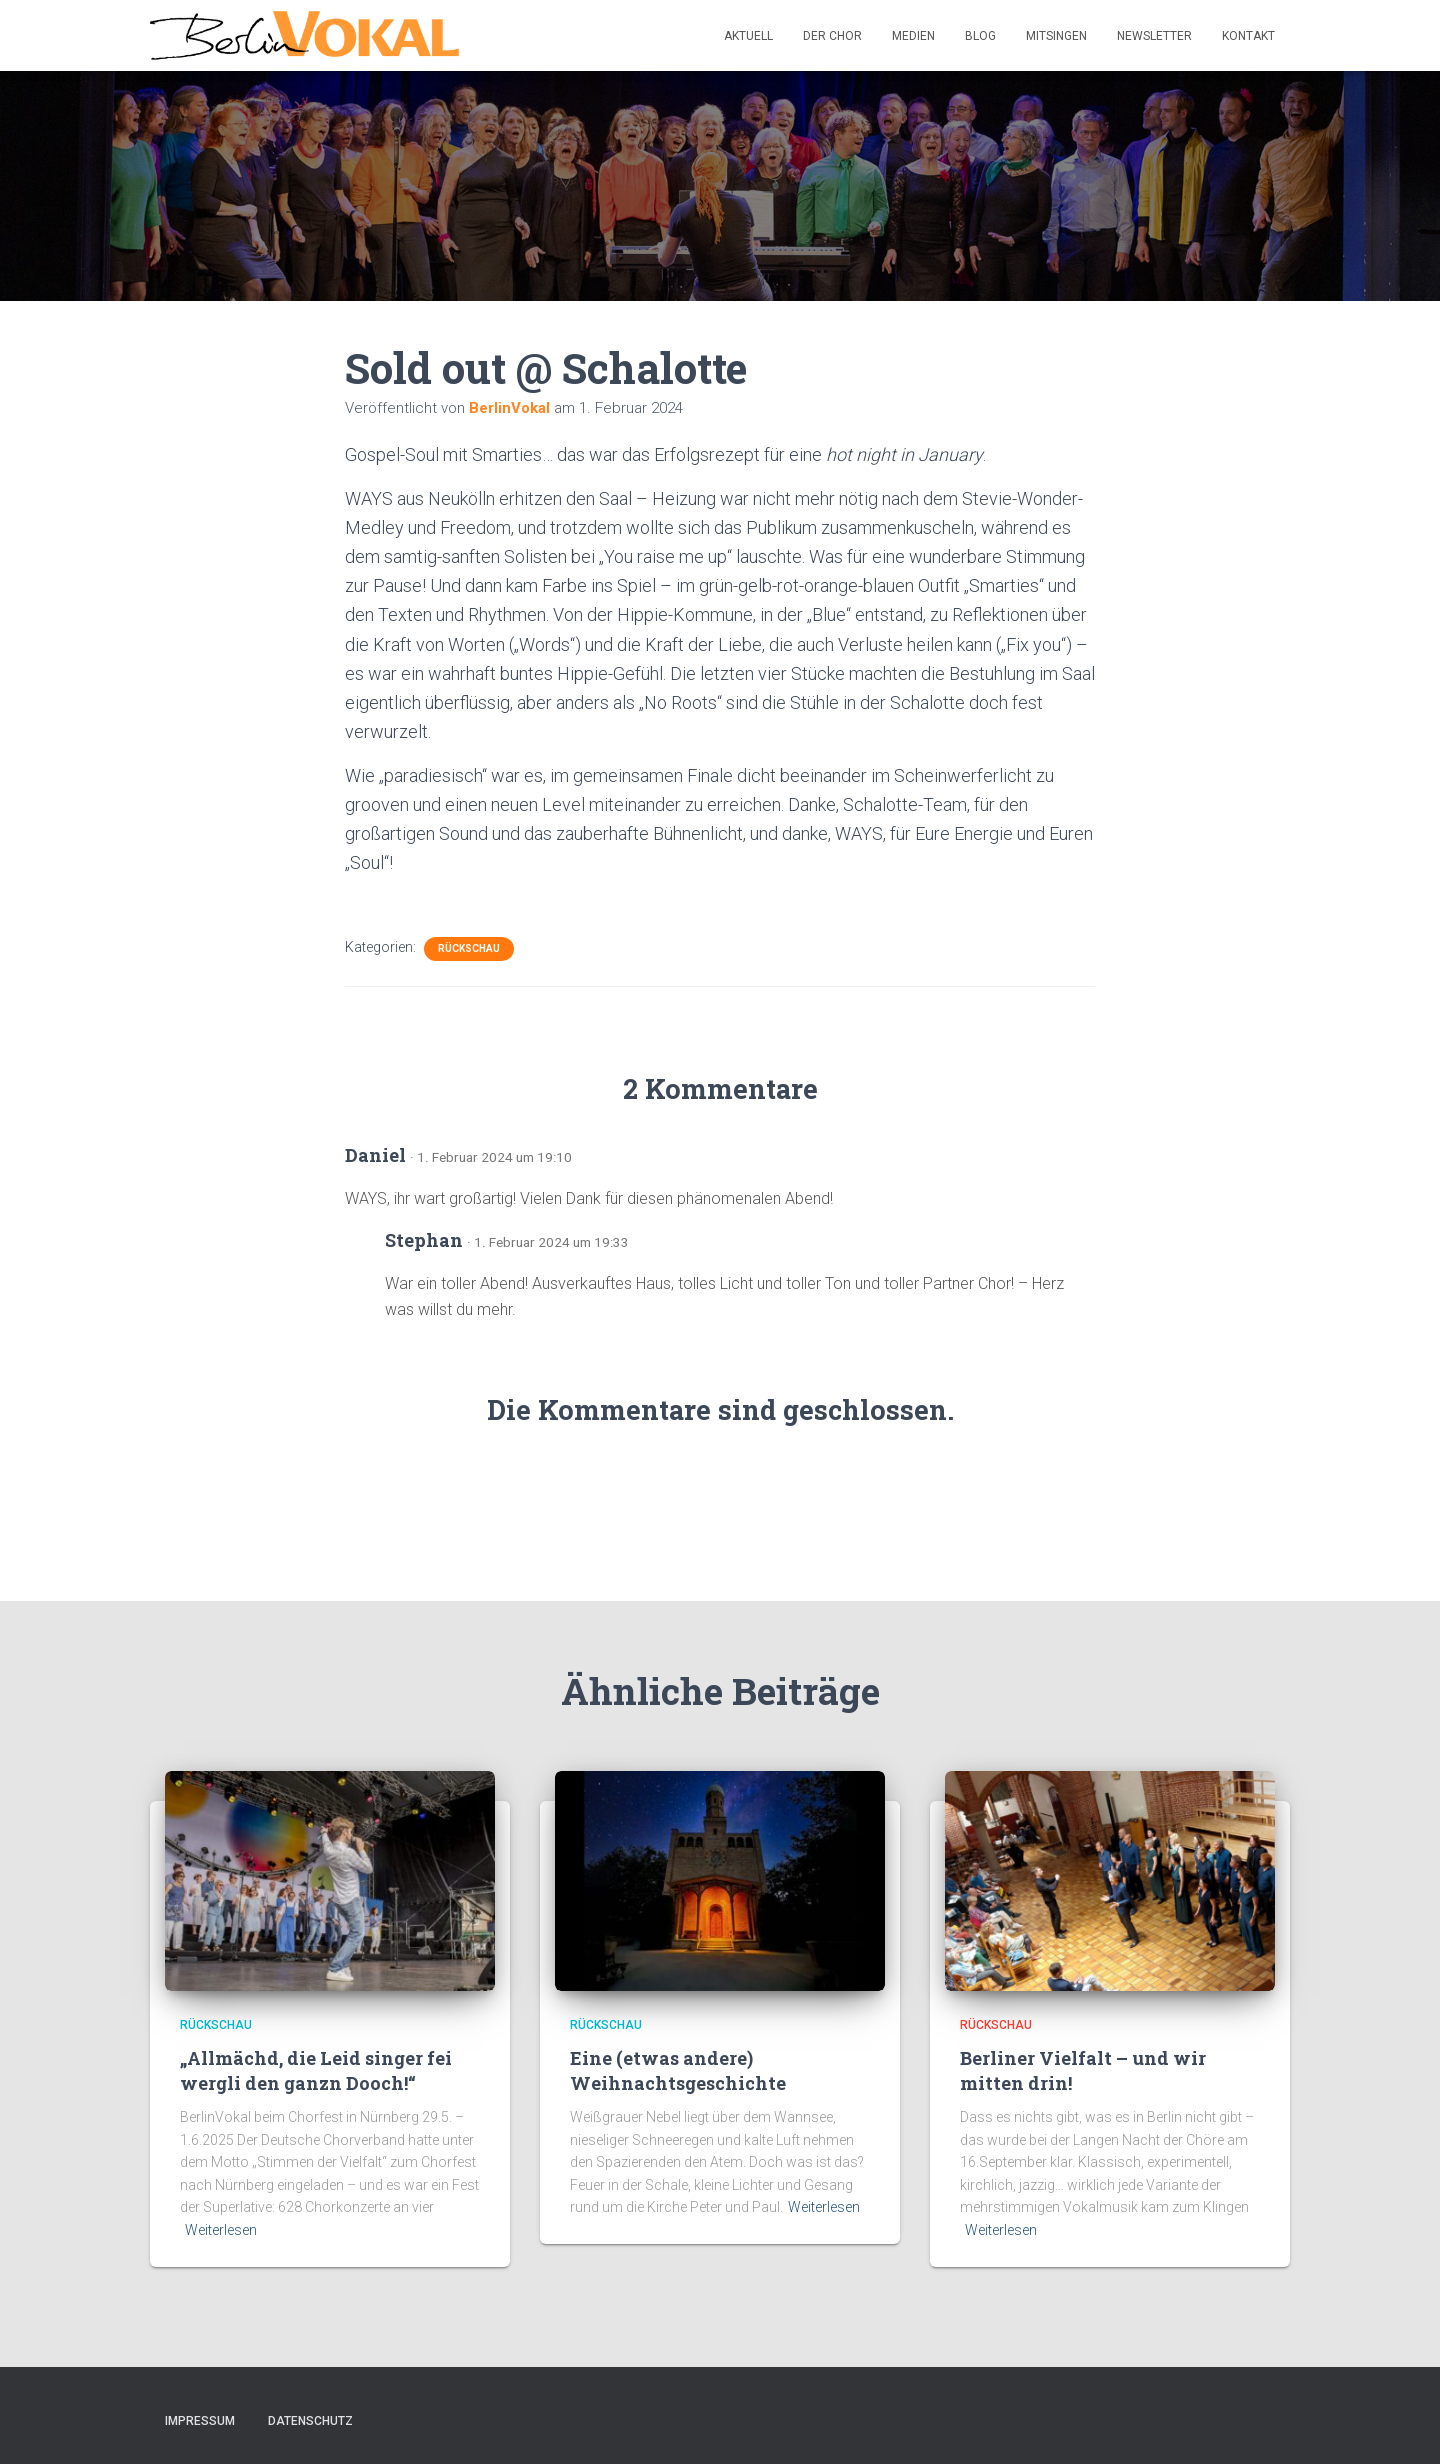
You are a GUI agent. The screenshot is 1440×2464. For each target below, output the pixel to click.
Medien (913, 36)
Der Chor (832, 36)
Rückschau (469, 948)
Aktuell (748, 36)
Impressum (200, 2421)
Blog (980, 36)
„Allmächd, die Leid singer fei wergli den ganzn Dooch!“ (316, 2070)
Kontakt (1248, 36)
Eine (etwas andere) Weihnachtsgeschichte (678, 2070)
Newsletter (1154, 36)
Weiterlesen (221, 2230)
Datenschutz (310, 2421)
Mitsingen (1056, 36)
